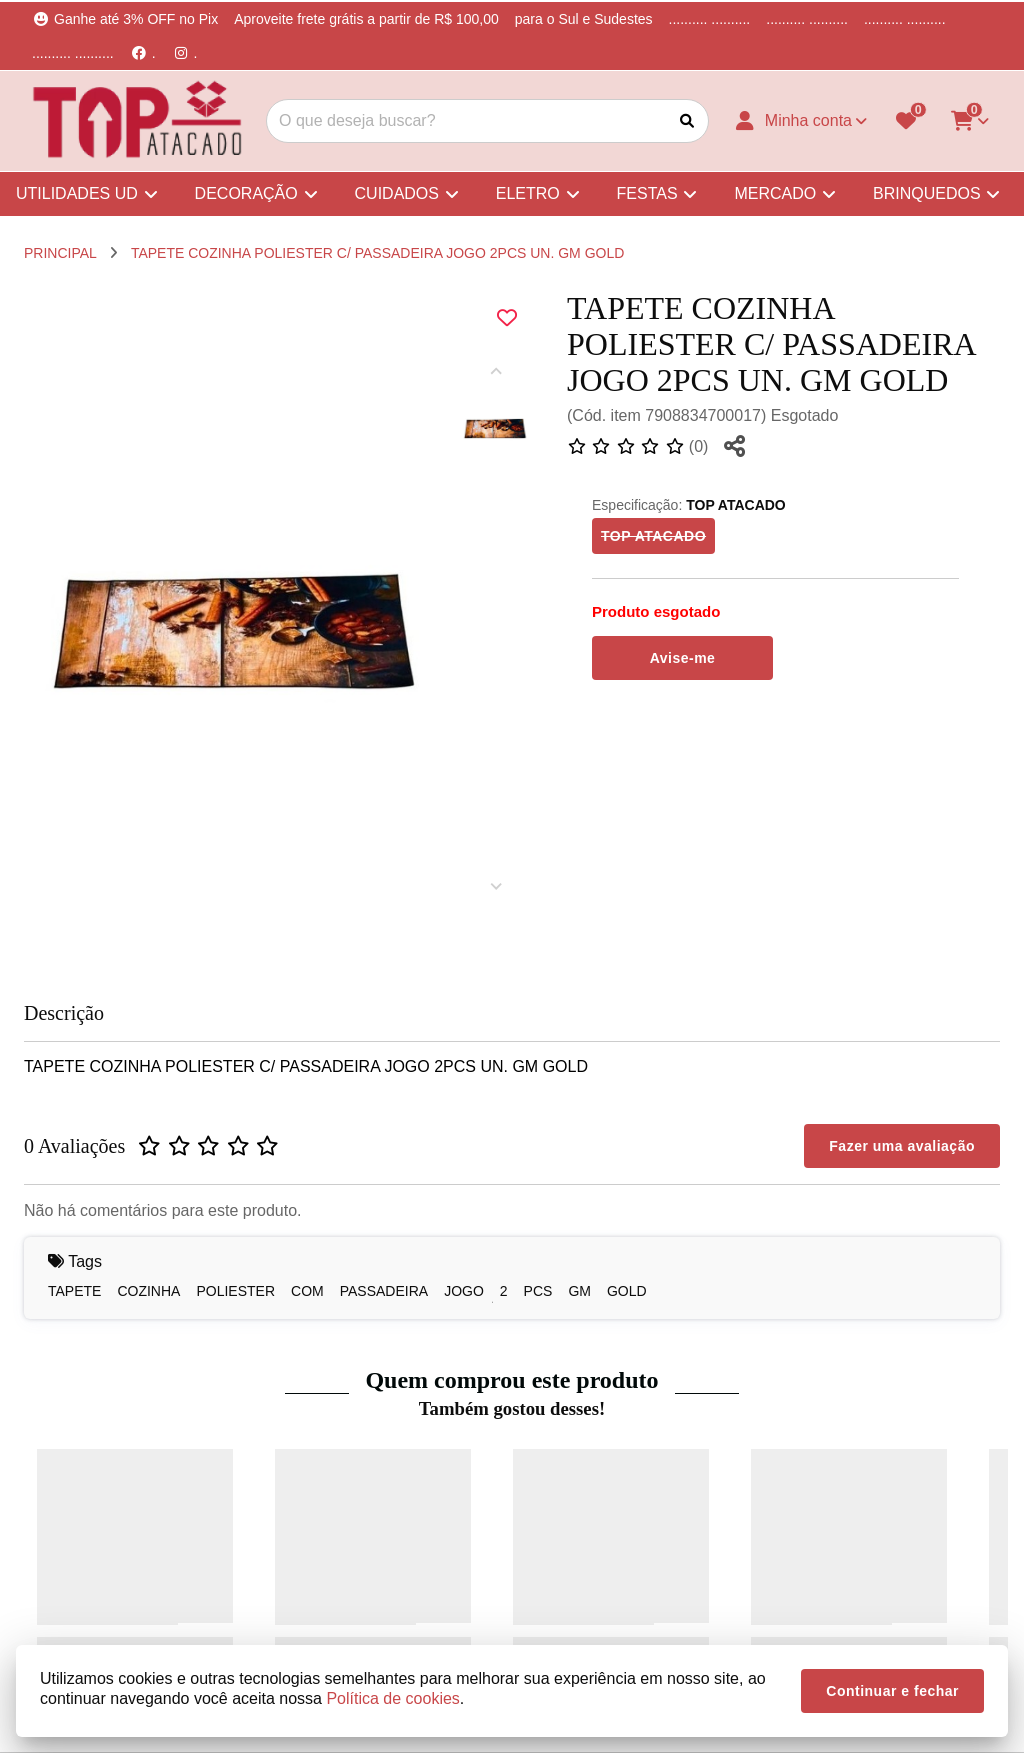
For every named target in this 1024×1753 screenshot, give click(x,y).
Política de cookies (392, 1698)
